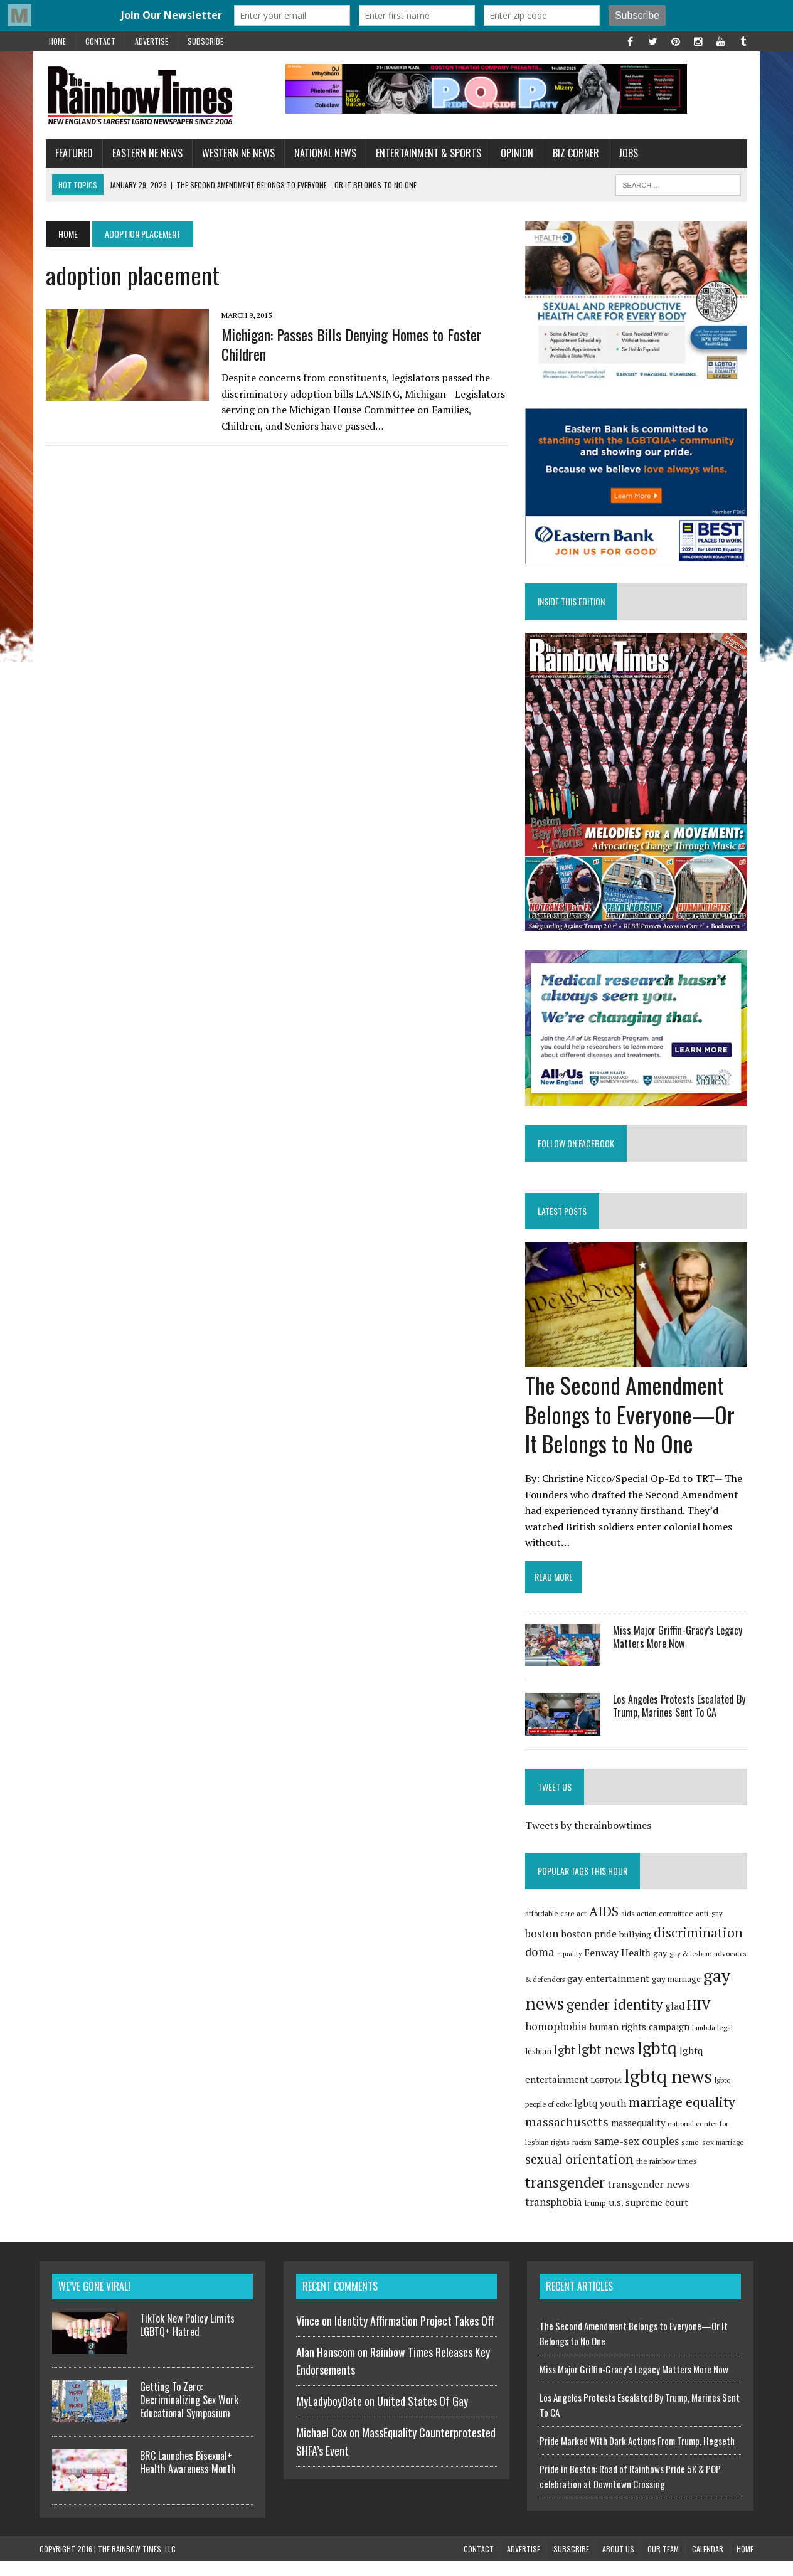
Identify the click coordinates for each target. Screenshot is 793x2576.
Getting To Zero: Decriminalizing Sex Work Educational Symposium (189, 2415)
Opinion (510, 153)
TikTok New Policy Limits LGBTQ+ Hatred (187, 2339)
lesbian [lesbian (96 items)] (541, 2066)
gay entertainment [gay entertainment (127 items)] (611, 1993)
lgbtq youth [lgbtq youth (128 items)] (603, 2118)
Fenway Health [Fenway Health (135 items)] (620, 1968)
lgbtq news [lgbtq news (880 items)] (671, 2092)
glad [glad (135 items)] (677, 2021)
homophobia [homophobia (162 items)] (558, 2041)
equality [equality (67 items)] (572, 1969)
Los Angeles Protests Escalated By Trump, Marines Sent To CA (681, 1721)
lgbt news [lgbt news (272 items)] (608, 2065)
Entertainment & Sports (422, 153)
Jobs (622, 153)
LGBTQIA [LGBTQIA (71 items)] (608, 2096)
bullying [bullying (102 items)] (638, 1949)
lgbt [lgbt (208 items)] (567, 2065)
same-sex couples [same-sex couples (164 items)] (639, 2156)
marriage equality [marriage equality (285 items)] (684, 2117)
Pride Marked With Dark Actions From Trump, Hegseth (637, 2455)
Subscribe (205, 41)
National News (319, 153)
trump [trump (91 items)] (538, 2218)
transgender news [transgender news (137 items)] (651, 2200)
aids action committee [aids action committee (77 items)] (660, 1929)
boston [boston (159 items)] (544, 1948)
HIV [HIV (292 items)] (701, 2020)
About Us (618, 2563)
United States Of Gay (422, 2416)
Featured (68, 153)
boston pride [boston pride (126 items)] (591, 1949)
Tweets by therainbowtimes (591, 1841)
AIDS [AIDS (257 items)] (606, 1927)
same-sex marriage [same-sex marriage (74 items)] (715, 2157)
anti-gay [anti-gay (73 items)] (711, 1929)
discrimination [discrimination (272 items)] (700, 1947)
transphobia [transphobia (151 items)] (723, 2200)
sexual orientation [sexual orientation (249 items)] (582, 2174)
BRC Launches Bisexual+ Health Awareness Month (188, 2476)
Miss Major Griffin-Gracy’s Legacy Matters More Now (680, 1652)
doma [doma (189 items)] (542, 1967)
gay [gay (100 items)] (662, 1968)
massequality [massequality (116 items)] (641, 2138)
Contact (100, 41)
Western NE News (232, 153)
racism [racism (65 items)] (584, 2157)
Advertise (151, 41)
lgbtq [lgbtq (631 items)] (659, 2063)
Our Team (663, 2563)
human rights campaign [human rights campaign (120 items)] (642, 2041)
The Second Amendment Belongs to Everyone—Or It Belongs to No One (632, 1429)
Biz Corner (569, 153)
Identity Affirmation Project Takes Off (414, 2335)
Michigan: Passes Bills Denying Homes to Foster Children (345, 344)
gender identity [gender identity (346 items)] (617, 2019)
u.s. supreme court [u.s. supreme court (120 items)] (591, 2217)
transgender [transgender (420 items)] (567, 2198)
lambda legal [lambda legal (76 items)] (715, 2042)
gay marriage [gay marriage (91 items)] (678, 1994)
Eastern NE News (141, 153)
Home (57, 41)
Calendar (707, 2563)
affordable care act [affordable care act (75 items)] (558, 1929)
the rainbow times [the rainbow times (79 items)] (669, 2176)
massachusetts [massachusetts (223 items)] (569, 2137)
